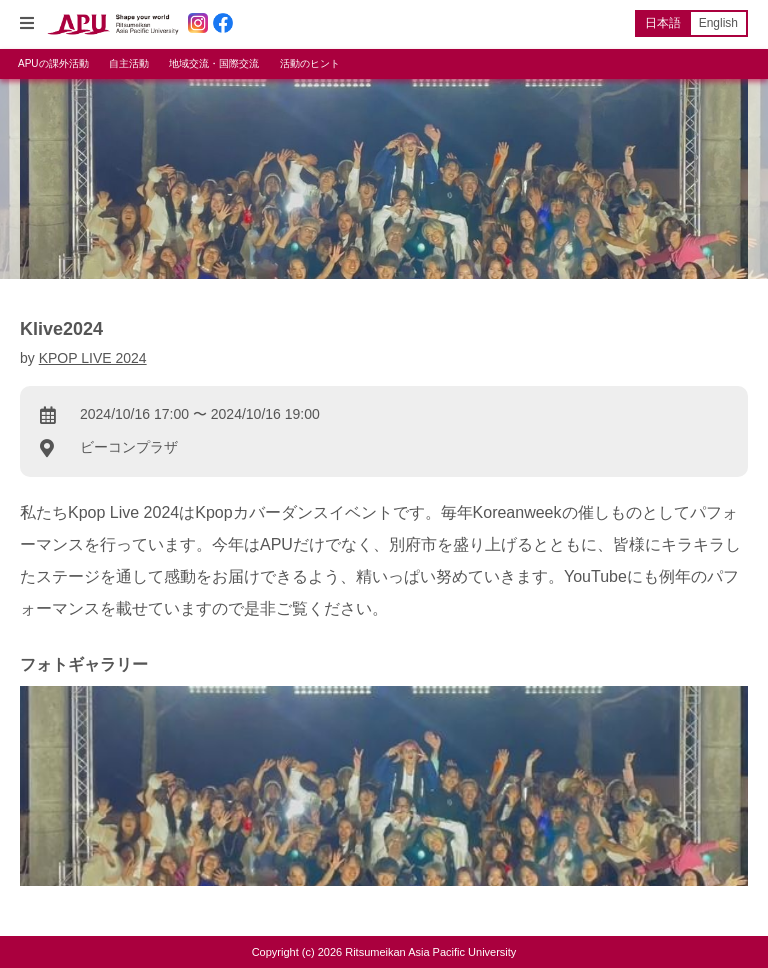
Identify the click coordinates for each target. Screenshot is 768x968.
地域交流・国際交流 (214, 63)
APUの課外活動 (53, 63)
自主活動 (129, 63)
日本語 (663, 23)
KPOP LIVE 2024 (93, 358)
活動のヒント (310, 63)
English (718, 23)
